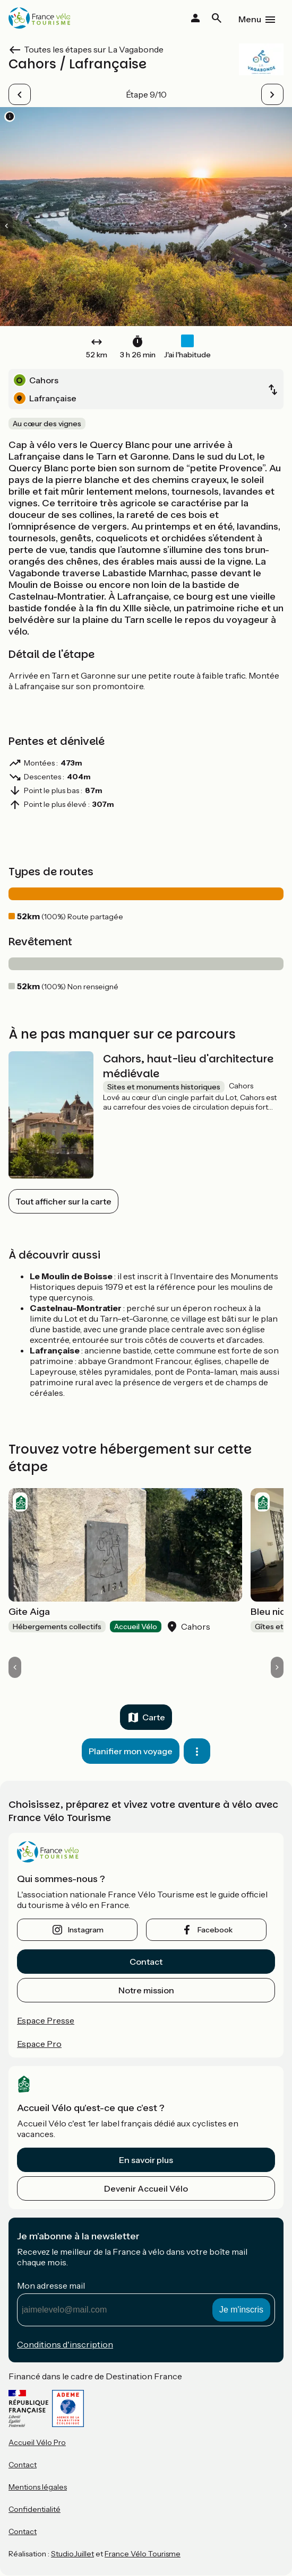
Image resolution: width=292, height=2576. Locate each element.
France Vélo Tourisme (143, 2554)
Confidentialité (34, 2509)
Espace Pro (39, 2043)
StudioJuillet (72, 2554)
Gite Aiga (29, 1611)
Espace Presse (45, 2020)
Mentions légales (37, 2487)
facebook (215, 1930)
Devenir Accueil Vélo (146, 2188)
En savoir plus (146, 2160)
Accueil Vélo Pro (37, 2442)
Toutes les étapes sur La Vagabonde (94, 49)
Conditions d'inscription (65, 2344)
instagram (86, 1930)
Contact (146, 1961)
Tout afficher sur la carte (63, 1201)
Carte (153, 1717)
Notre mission (146, 1990)
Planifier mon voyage (131, 1751)
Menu (249, 19)
